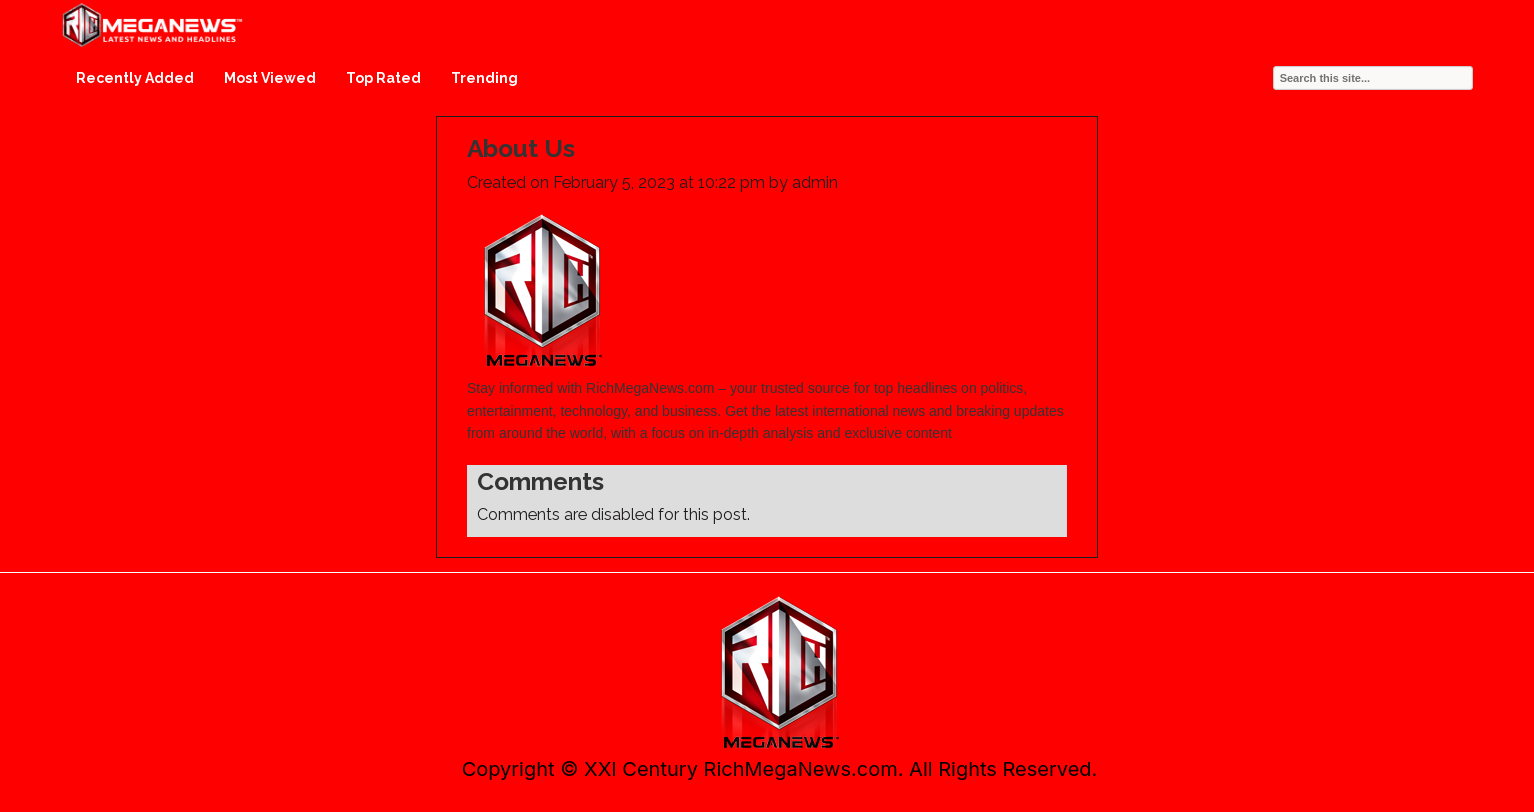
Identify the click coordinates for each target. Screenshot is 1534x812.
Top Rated (383, 78)
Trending (484, 78)
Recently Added (135, 78)
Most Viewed (270, 78)
